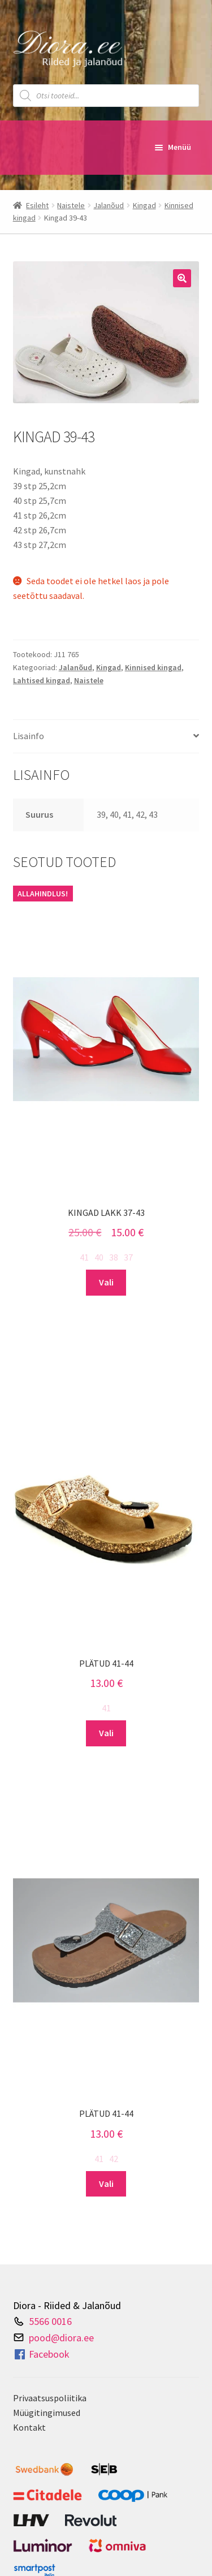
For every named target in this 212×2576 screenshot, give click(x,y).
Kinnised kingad (153, 667)
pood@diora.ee (61, 2337)
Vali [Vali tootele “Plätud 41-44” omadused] (106, 1732)
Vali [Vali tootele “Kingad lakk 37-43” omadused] (106, 1282)
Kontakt (29, 2427)
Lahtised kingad (41, 680)
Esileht (37, 205)
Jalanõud (108, 205)
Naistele (71, 205)
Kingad (144, 205)
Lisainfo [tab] (28, 735)
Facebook (41, 2354)
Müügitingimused (46, 2412)
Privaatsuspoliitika (49, 2398)
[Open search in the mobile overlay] (106, 95)
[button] (182, 278)
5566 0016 (50, 2321)
